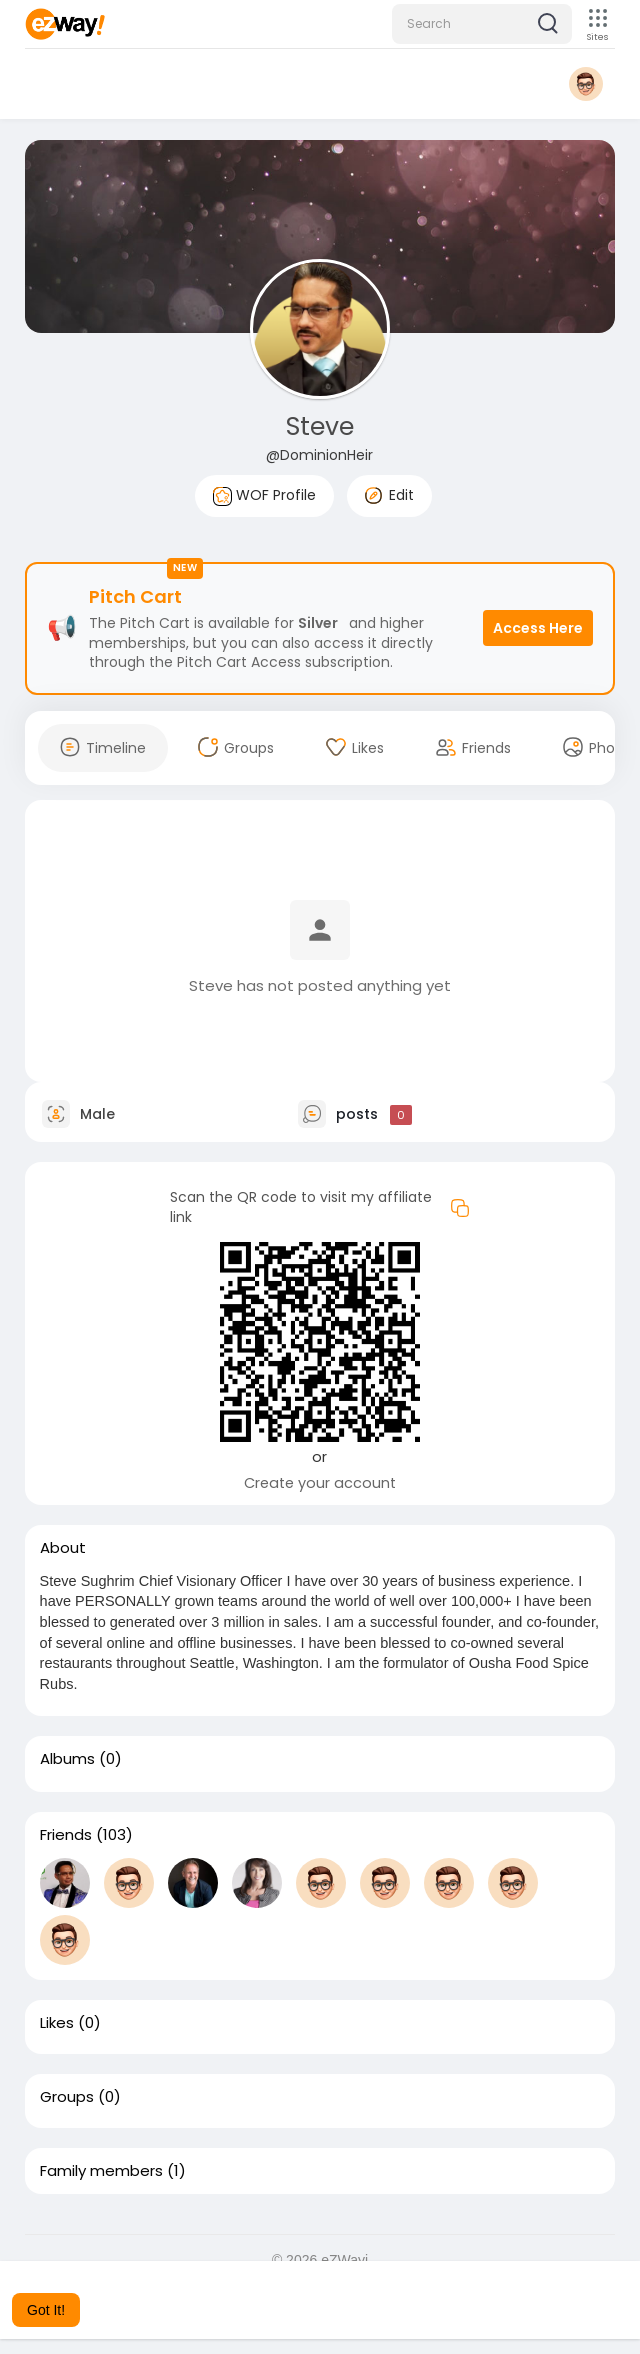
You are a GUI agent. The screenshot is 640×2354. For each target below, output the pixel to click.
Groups (67, 2097)
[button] (482, 24)
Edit (389, 495)
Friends (66, 1835)
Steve (320, 426)
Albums (67, 1759)
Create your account (320, 1483)
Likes (57, 2023)
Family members (101, 2171)
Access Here (538, 628)
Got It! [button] (46, 2310)
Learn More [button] (552, 2283)
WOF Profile (264, 495)
